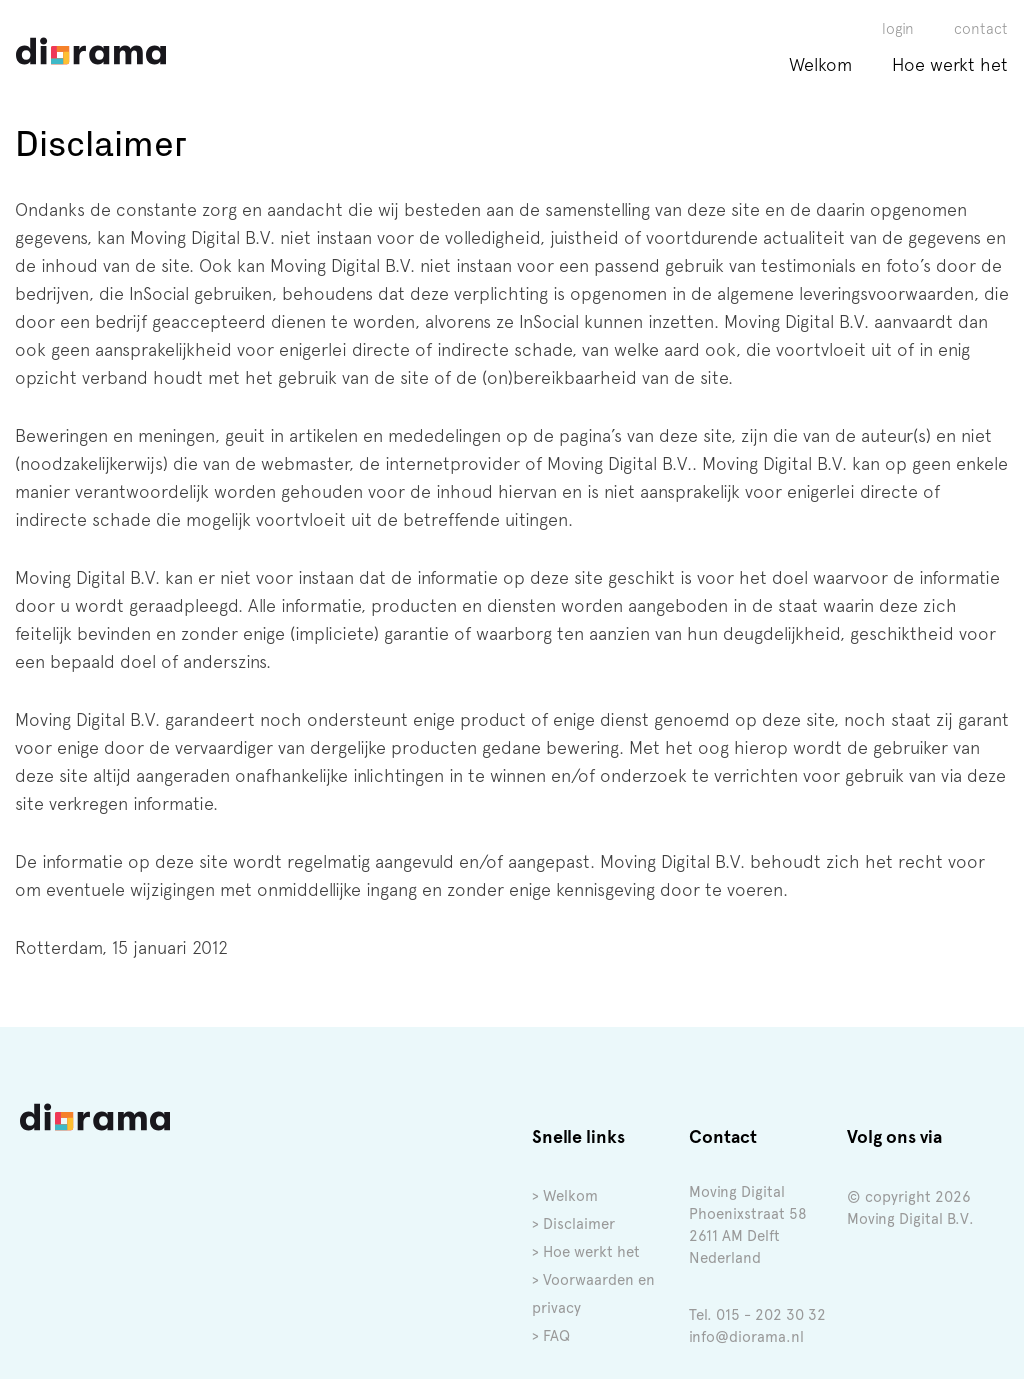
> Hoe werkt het (586, 1247)
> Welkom (565, 1191)
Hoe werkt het (950, 59)
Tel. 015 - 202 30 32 (757, 1310)
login (898, 23)
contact (981, 23)
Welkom (820, 59)
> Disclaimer (573, 1219)
